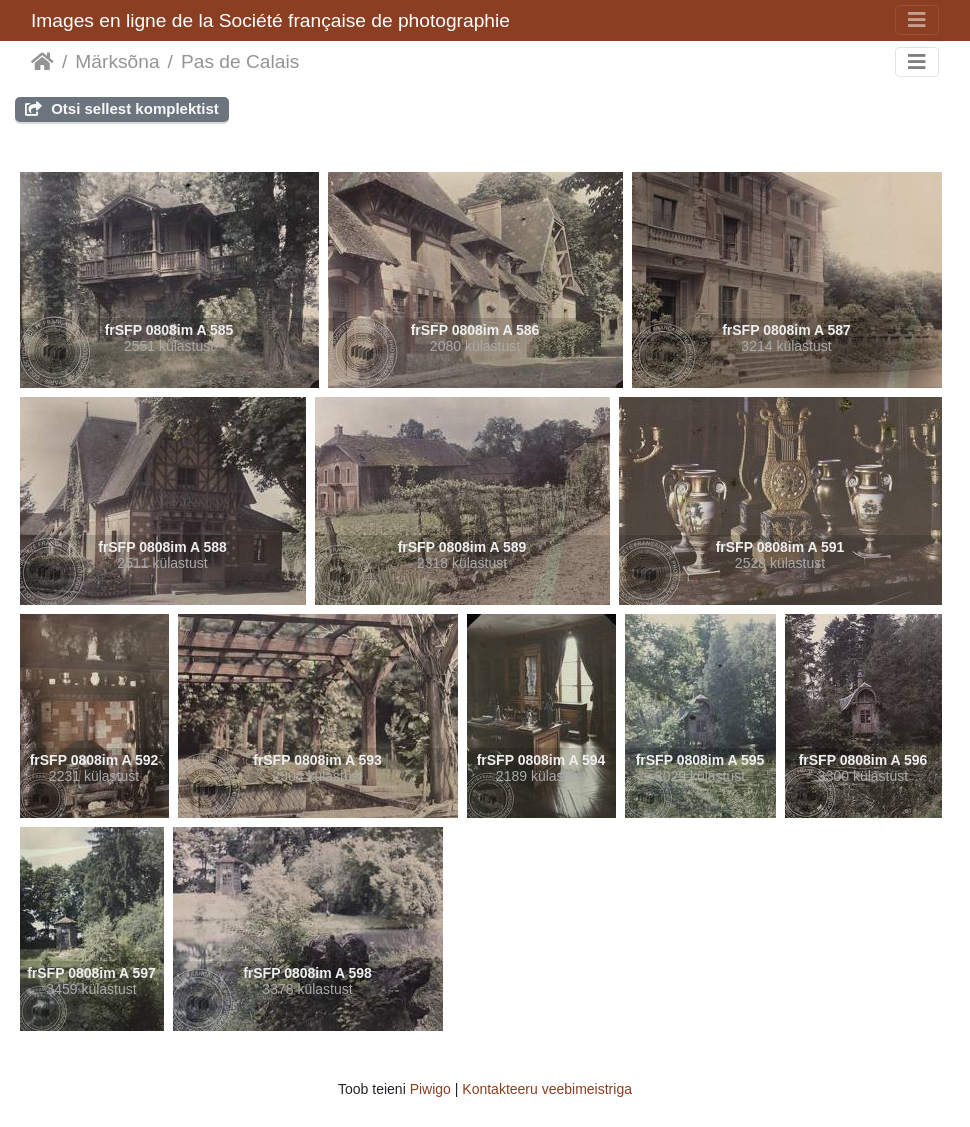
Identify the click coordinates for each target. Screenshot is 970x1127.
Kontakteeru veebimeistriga (547, 1089)
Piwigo (430, 1089)
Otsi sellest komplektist (122, 108)
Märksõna (117, 61)
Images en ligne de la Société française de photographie (270, 20)
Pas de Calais (240, 61)
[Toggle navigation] (917, 20)
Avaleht (42, 62)
